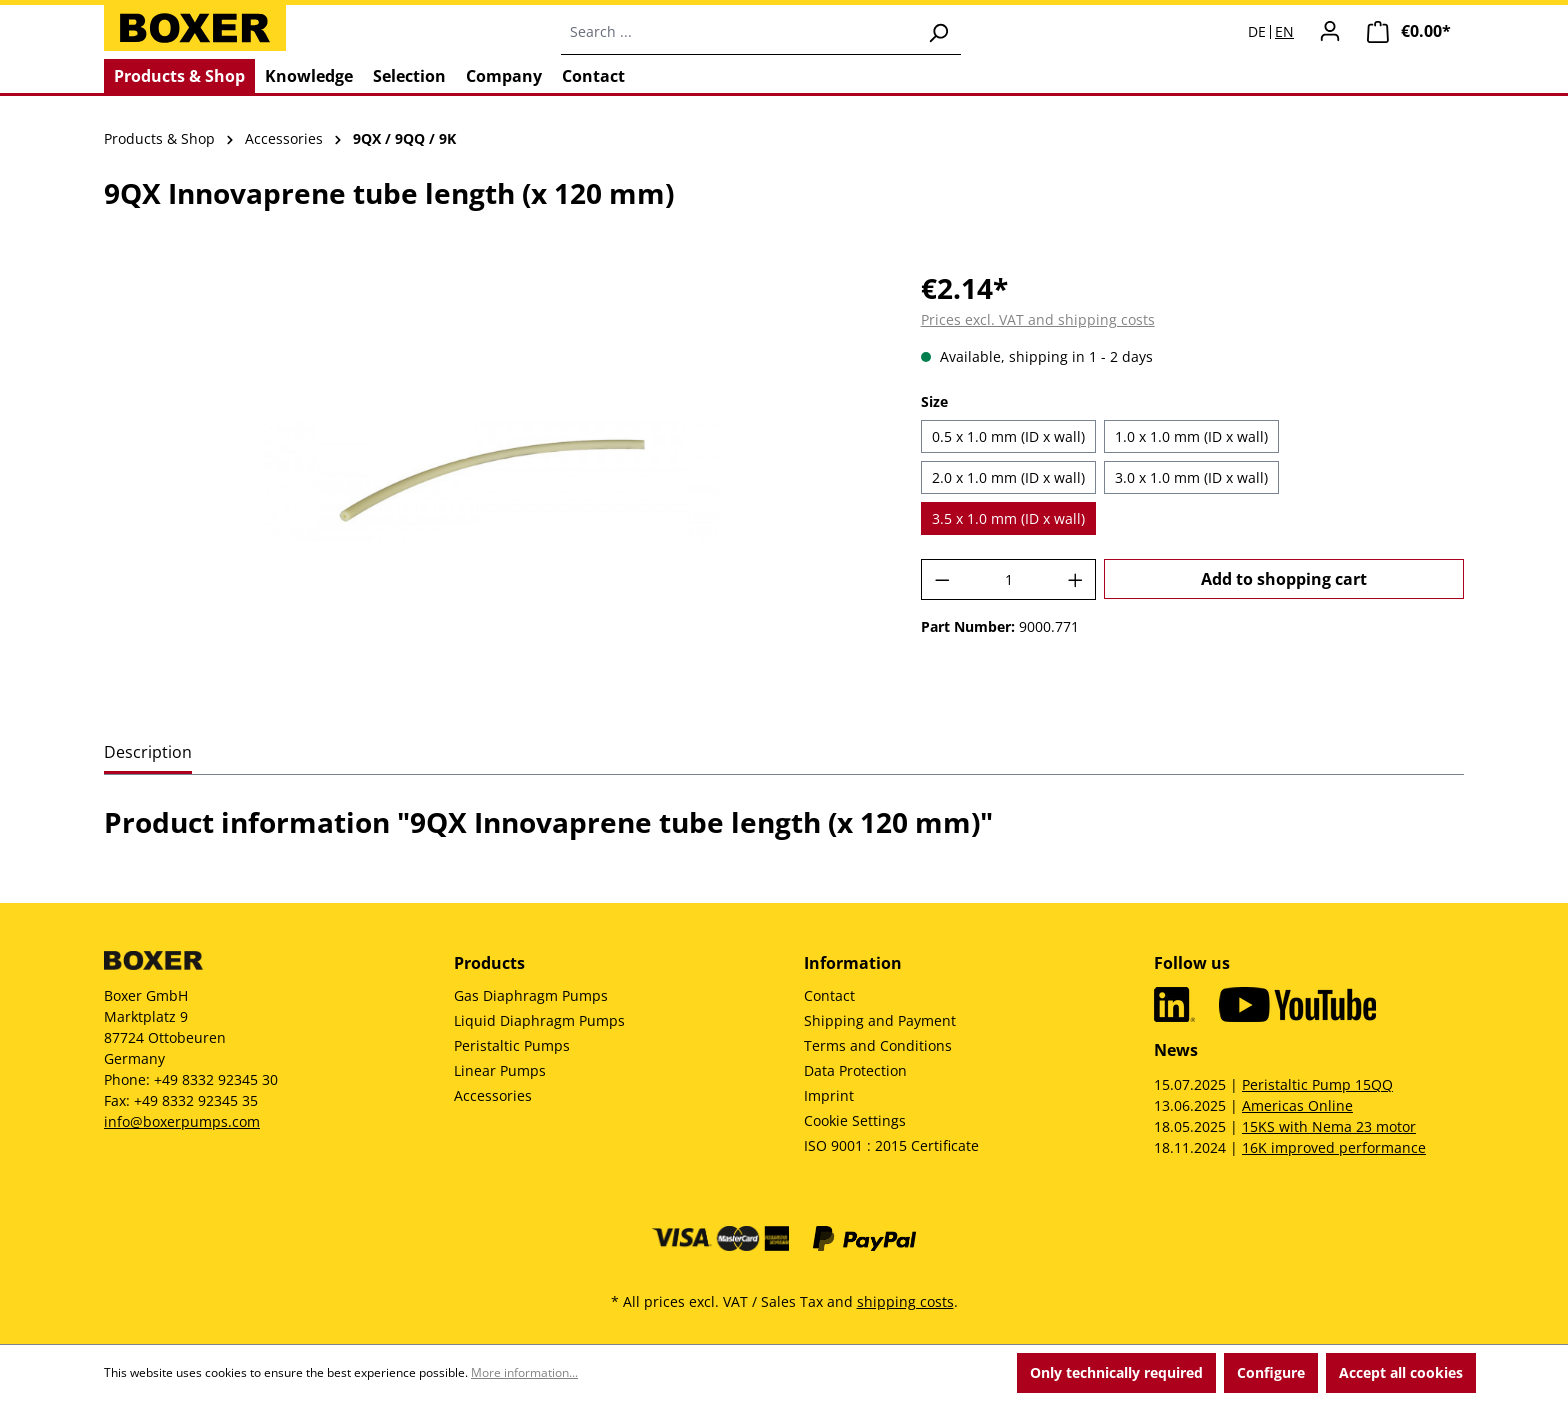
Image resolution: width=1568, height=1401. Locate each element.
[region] (492, 482)
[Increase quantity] (1076, 579)
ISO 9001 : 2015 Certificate (891, 1145)
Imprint (829, 1095)
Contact (829, 995)
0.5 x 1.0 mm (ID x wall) (1008, 436)
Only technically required (1116, 1372)
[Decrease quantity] (942, 579)
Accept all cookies (1401, 1372)
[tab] (148, 753)
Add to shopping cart (1284, 579)
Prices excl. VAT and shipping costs (1038, 319)
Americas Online (1297, 1105)
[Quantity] (1008, 579)
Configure (1271, 1372)
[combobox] (738, 32)
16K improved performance (1334, 1147)
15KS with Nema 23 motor (1329, 1126)
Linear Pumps (500, 1070)
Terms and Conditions (878, 1045)
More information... (524, 1372)
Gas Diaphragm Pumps (531, 995)
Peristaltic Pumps (512, 1045)
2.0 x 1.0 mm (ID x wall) (1008, 477)
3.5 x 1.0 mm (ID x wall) (1008, 518)
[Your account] (1330, 31)
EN (1284, 32)
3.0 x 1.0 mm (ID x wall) (1191, 477)
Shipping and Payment (880, 1020)
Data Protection (855, 1070)
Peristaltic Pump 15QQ (1317, 1084)
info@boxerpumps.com (182, 1121)
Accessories (493, 1095)
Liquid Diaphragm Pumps (539, 1020)
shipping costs (905, 1301)
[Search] (938, 32)
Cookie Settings (855, 1120)
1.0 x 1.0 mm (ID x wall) (1191, 436)
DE (1257, 32)
